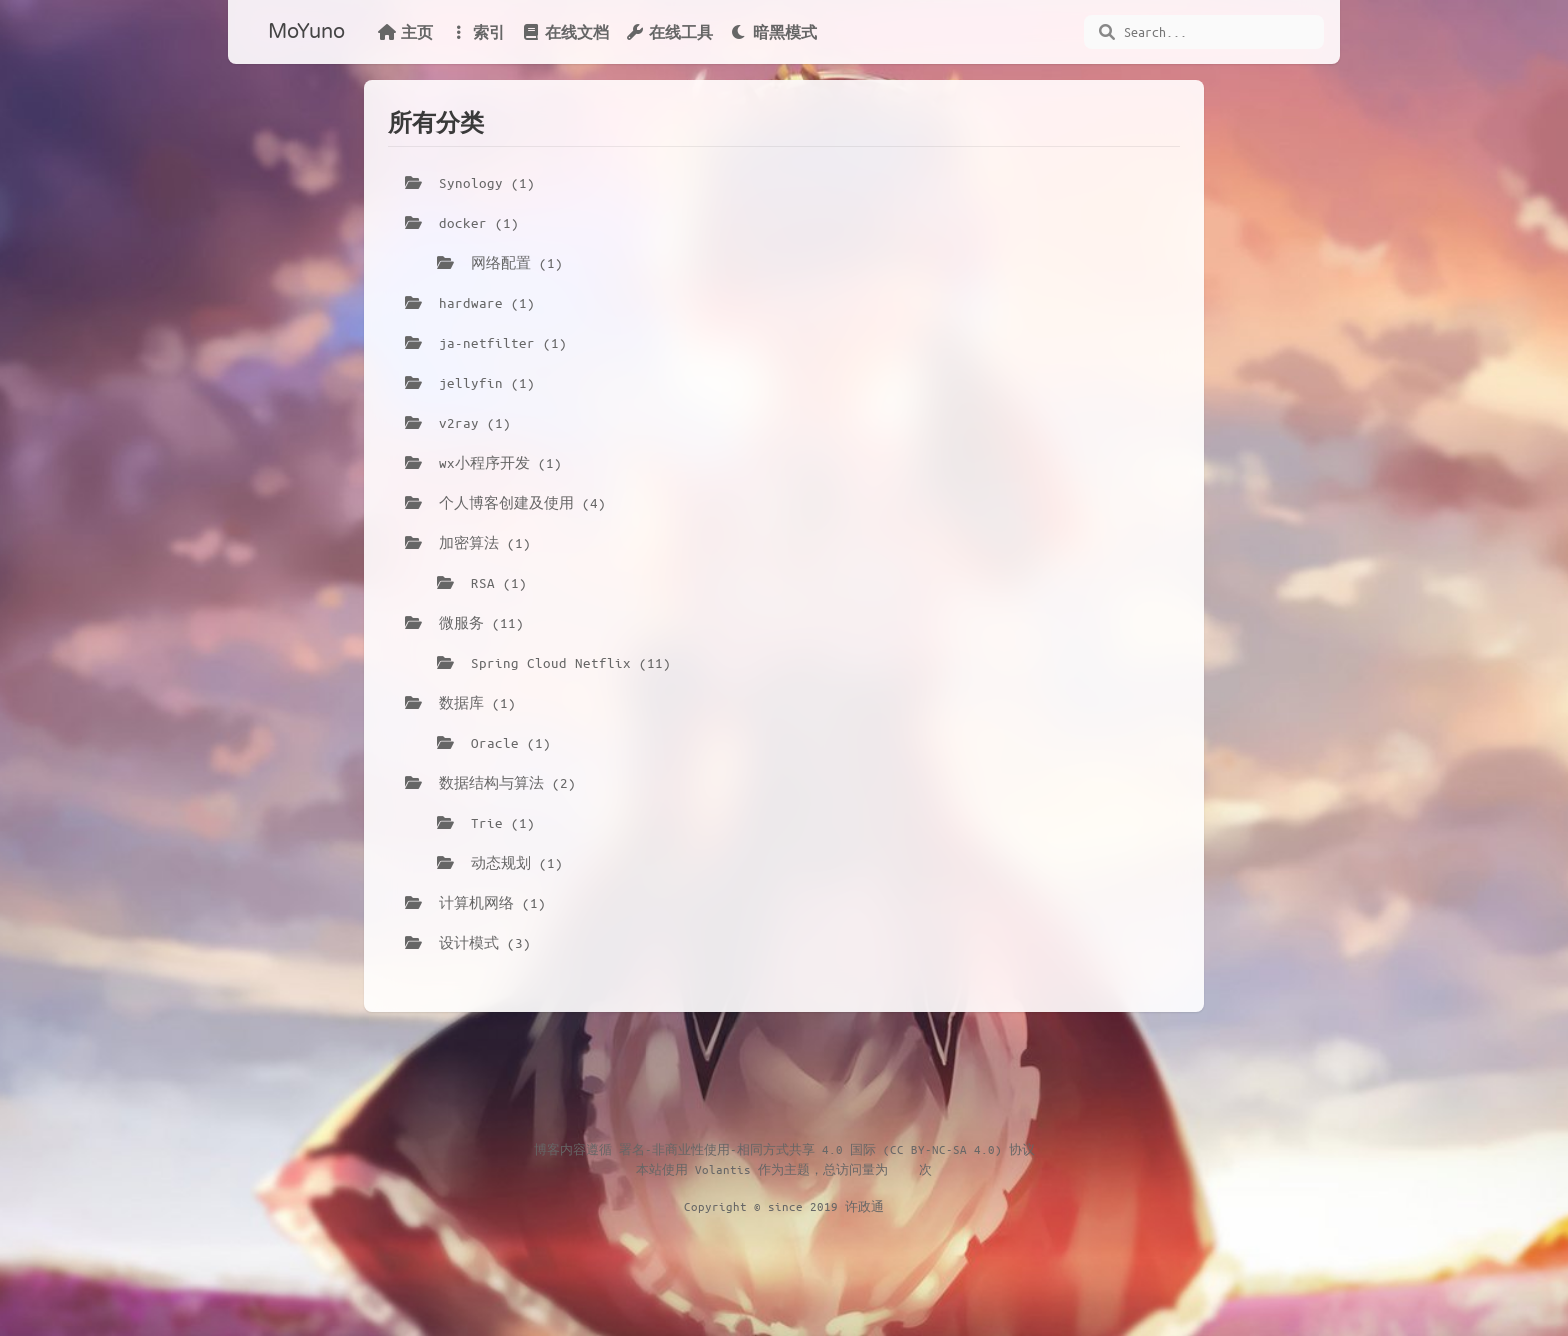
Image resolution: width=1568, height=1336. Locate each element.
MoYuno (306, 32)
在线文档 (565, 32)
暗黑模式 (773, 32)
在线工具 (669, 32)
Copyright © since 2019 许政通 (784, 1206)
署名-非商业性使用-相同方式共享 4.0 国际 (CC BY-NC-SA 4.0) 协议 (827, 1149)
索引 (477, 32)
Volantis (723, 1169)
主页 (405, 32)
